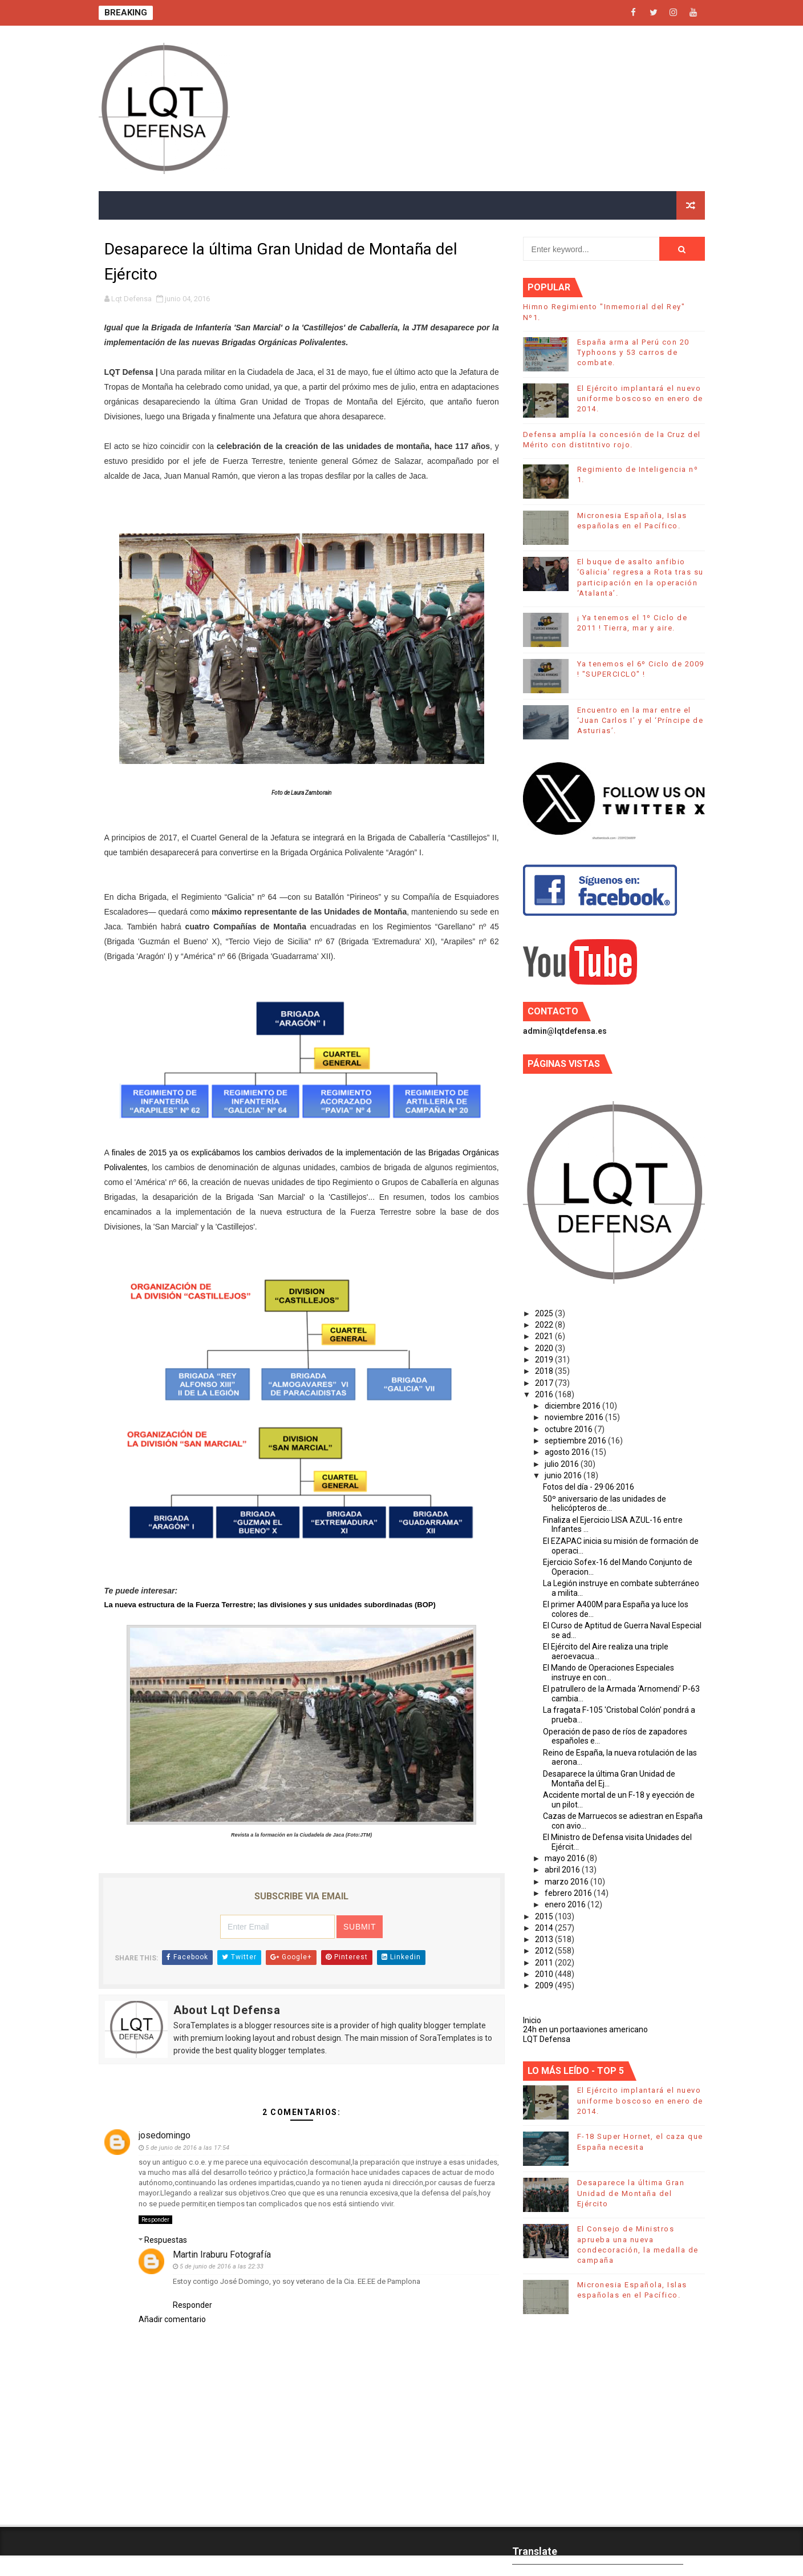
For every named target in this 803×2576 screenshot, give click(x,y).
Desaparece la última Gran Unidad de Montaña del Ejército (631, 2192)
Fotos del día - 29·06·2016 (588, 1486)
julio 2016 (563, 1464)
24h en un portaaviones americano (585, 2029)
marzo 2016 (567, 1881)
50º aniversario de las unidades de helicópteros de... (604, 1503)
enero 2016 (566, 1904)
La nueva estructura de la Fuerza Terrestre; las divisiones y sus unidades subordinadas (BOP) (270, 1604)
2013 (545, 1939)
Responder (155, 2220)
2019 (545, 1359)
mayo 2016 (566, 1858)
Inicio (532, 2020)
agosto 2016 (568, 1452)
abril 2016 (563, 1869)
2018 (545, 1371)
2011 (545, 1962)
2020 (545, 1348)
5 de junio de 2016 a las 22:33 (221, 2266)
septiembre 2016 (576, 1440)
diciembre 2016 (573, 1405)
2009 (545, 1985)
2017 (545, 1383)
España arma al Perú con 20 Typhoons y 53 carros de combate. (633, 352)
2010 (545, 1974)
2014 (545, 1927)
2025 (545, 1313)
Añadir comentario (172, 2319)
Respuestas (165, 2240)
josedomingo (164, 2135)
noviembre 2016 (575, 1417)
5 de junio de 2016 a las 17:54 (187, 2148)
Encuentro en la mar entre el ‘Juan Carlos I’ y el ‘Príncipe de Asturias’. (640, 720)
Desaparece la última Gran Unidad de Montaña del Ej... (609, 1778)
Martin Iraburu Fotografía (222, 2254)
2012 (545, 1950)
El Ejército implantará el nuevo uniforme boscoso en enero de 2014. (640, 398)
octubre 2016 (569, 1429)
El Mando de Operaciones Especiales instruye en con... (608, 1672)
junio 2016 (564, 1475)
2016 (545, 1394)
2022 (545, 1324)
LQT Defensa (546, 2039)
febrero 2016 (569, 1893)
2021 (545, 1336)
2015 (545, 1916)
